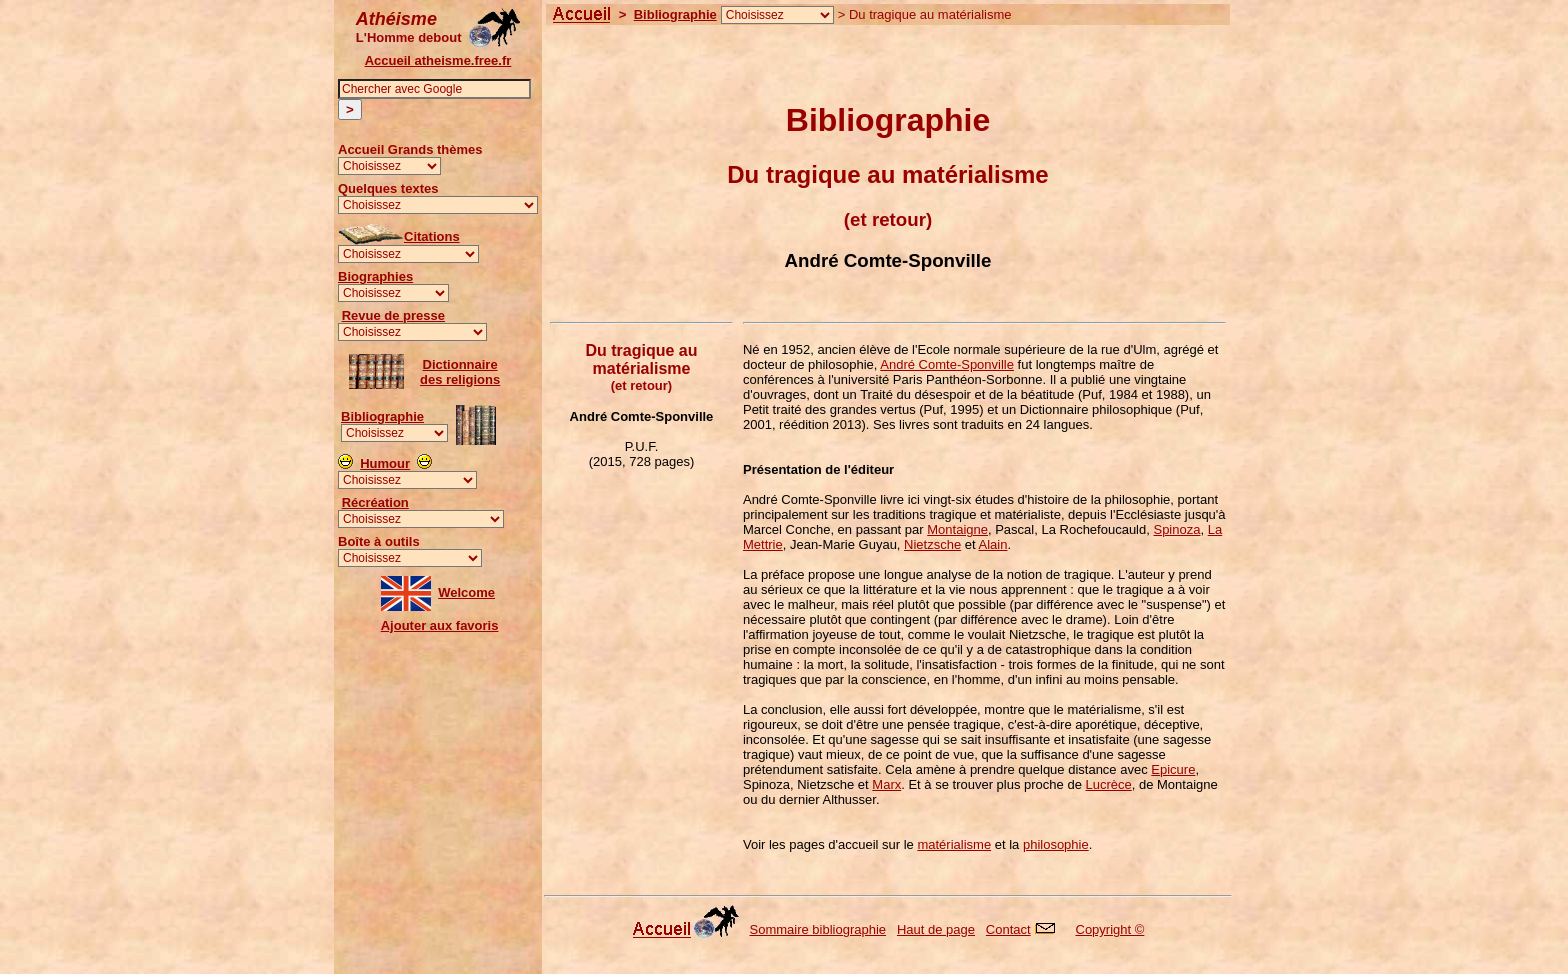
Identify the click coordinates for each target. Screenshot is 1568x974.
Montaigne (957, 529)
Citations (432, 236)
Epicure (1173, 769)
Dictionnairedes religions (460, 372)
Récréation (375, 502)
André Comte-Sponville (947, 364)
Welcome (466, 592)
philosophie (1056, 844)
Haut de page (936, 929)
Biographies (375, 276)
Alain (993, 544)
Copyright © (1110, 929)
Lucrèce (1109, 784)
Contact (1008, 929)
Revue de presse (393, 315)
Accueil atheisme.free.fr (438, 60)
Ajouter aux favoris (440, 625)
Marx (886, 784)
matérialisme (954, 844)
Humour (385, 463)
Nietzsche (932, 544)
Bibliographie (382, 416)
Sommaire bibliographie (818, 929)
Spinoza (1176, 529)
